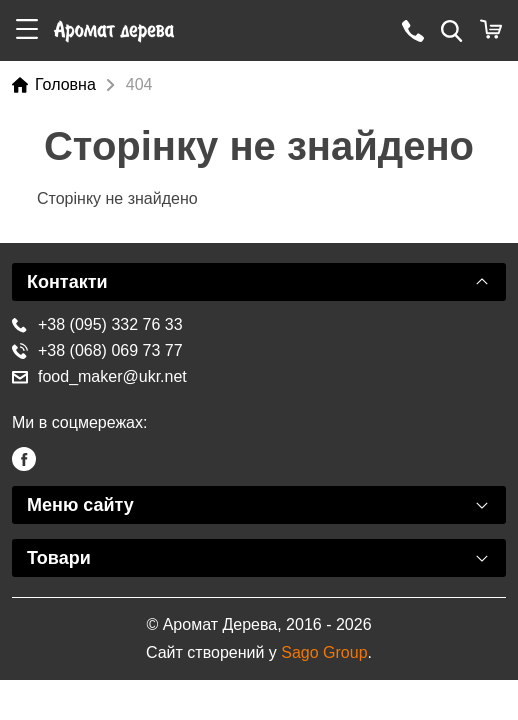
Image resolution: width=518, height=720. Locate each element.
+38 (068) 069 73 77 (97, 350)
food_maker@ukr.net (99, 376)
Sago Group (324, 652)
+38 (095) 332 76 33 (97, 324)
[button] (27, 30)
